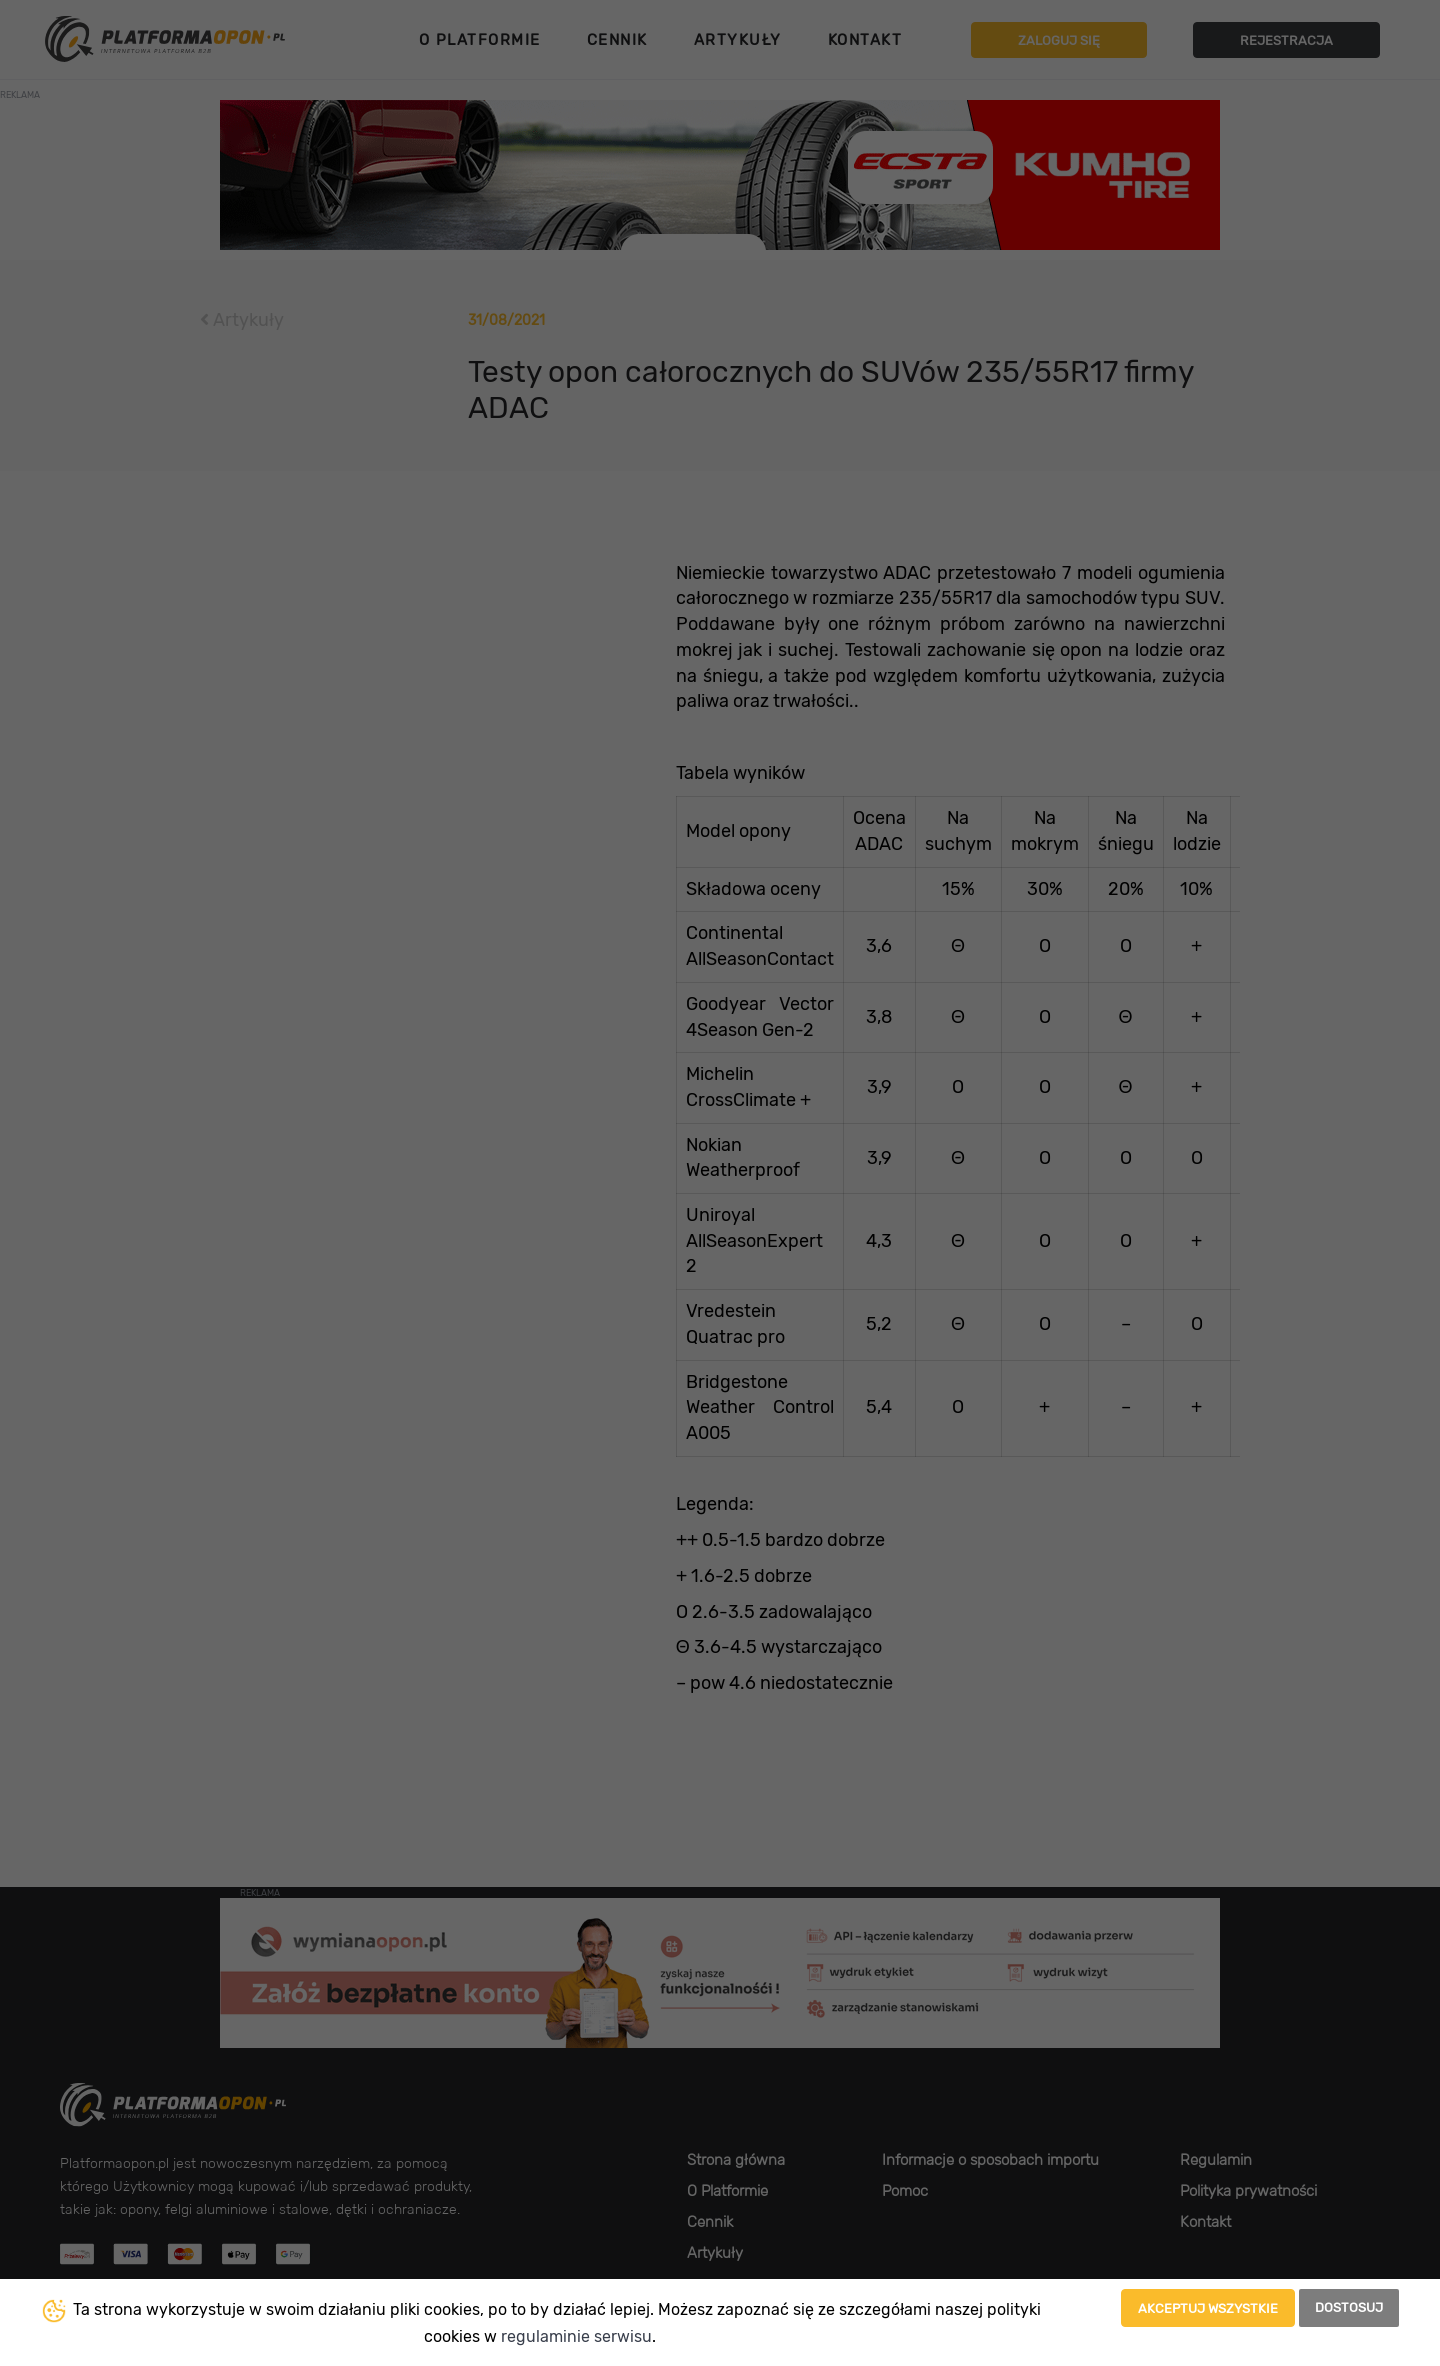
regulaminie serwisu (576, 2336)
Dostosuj (1349, 2307)
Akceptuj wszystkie (1208, 2308)
